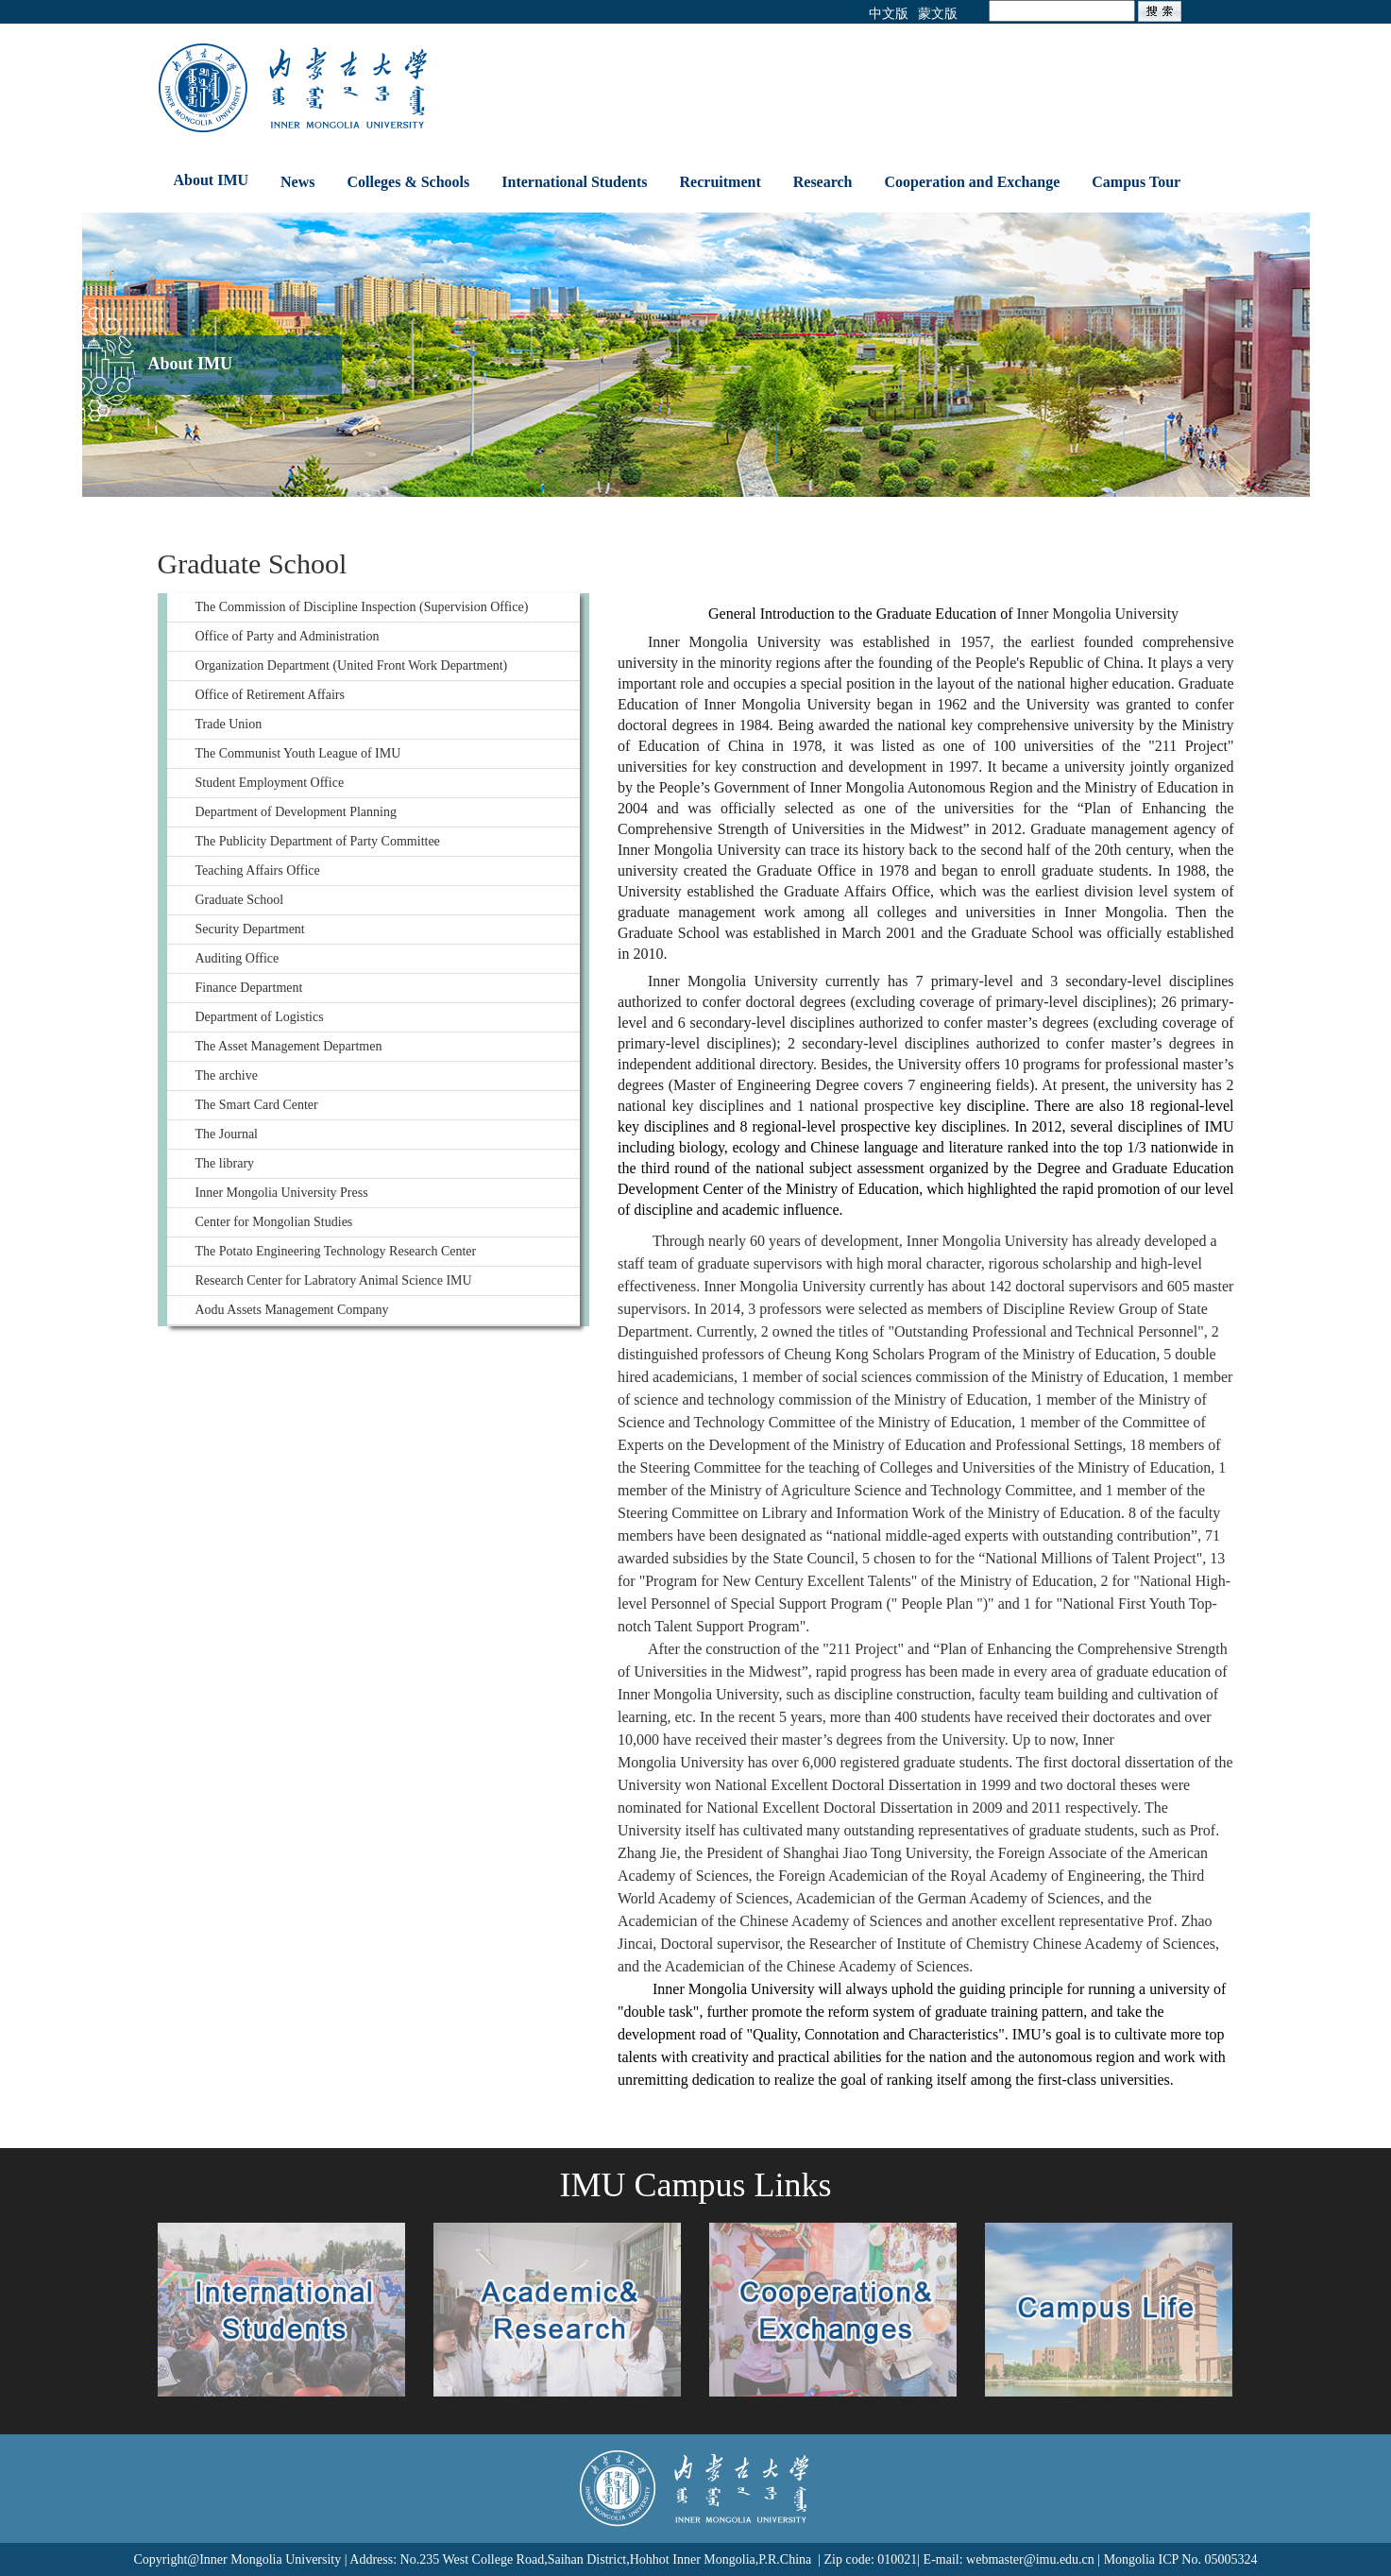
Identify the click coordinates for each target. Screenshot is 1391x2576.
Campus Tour (1136, 182)
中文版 (888, 14)
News (297, 182)
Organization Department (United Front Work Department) (351, 665)
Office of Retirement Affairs (270, 695)
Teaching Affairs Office (257, 870)
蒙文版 (938, 14)
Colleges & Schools (409, 182)
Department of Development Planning (296, 812)
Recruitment (720, 182)
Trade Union (229, 724)
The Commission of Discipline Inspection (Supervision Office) (362, 607)
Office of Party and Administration (287, 636)
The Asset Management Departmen (288, 1046)
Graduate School (239, 900)
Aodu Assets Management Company (292, 1310)
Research (823, 182)
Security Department (250, 929)
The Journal (226, 1134)
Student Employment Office (270, 783)
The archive (226, 1075)
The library (225, 1163)
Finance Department (249, 988)
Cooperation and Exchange (972, 182)
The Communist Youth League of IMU (298, 753)
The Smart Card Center (256, 1105)
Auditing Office (237, 958)
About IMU (211, 180)
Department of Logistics (259, 1017)
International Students (574, 182)
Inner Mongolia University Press (281, 1193)
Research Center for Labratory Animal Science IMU (333, 1280)
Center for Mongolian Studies (274, 1222)
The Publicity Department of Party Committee (317, 841)
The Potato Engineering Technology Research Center (336, 1251)
